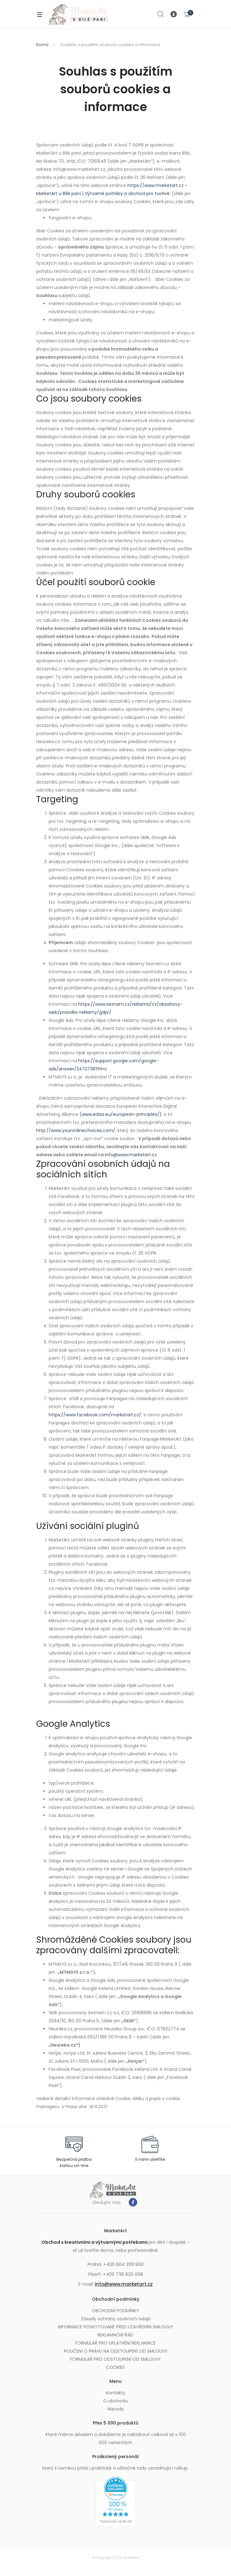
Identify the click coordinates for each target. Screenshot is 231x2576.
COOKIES (115, 2367)
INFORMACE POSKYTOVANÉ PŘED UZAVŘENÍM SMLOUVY (115, 2327)
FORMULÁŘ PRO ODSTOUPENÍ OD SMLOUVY (115, 2359)
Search (160, 14)
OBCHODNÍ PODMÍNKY (115, 2311)
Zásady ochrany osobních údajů (116, 2319)
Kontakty (115, 2393)
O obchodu (115, 2401)
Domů (42, 45)
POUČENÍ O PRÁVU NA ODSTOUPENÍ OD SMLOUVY (115, 2351)
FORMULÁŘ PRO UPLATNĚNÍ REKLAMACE (115, 2343)
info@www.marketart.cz (124, 2284)
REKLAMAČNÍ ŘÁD (115, 2335)
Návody (116, 2409)
